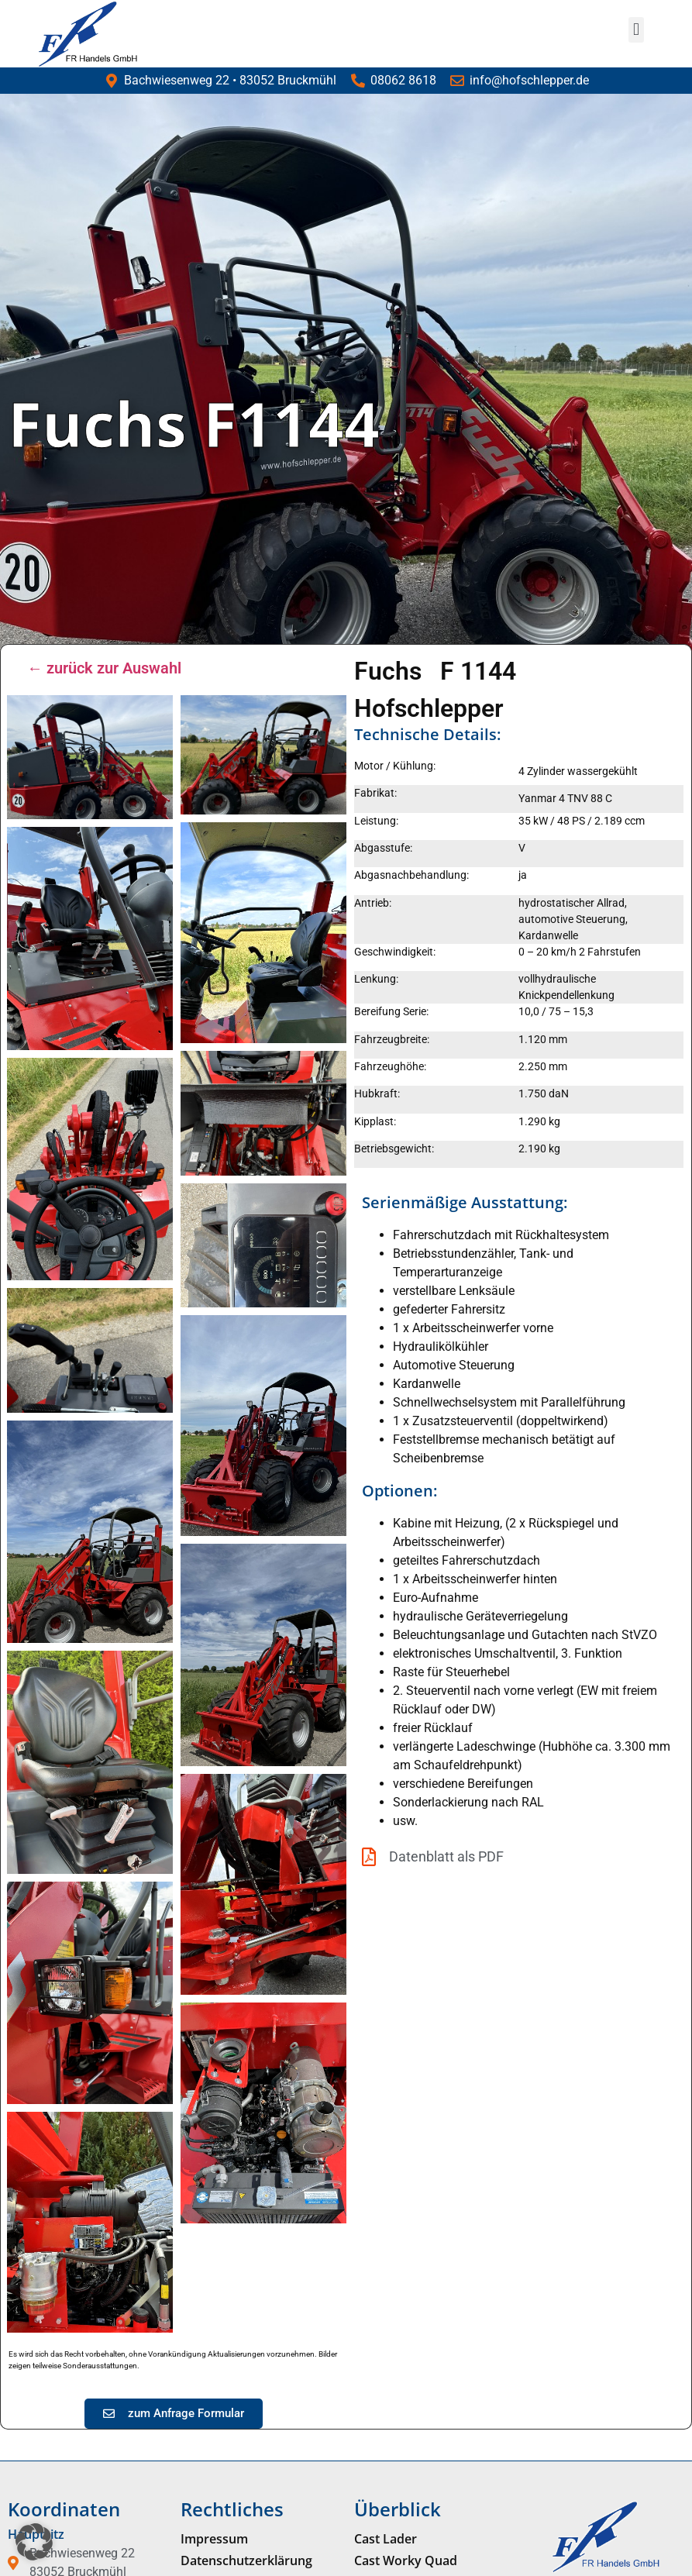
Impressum (214, 2538)
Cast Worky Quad (405, 2560)
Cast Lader (385, 2538)
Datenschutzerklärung (246, 2560)
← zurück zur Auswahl (104, 668)
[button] (635, 30)
